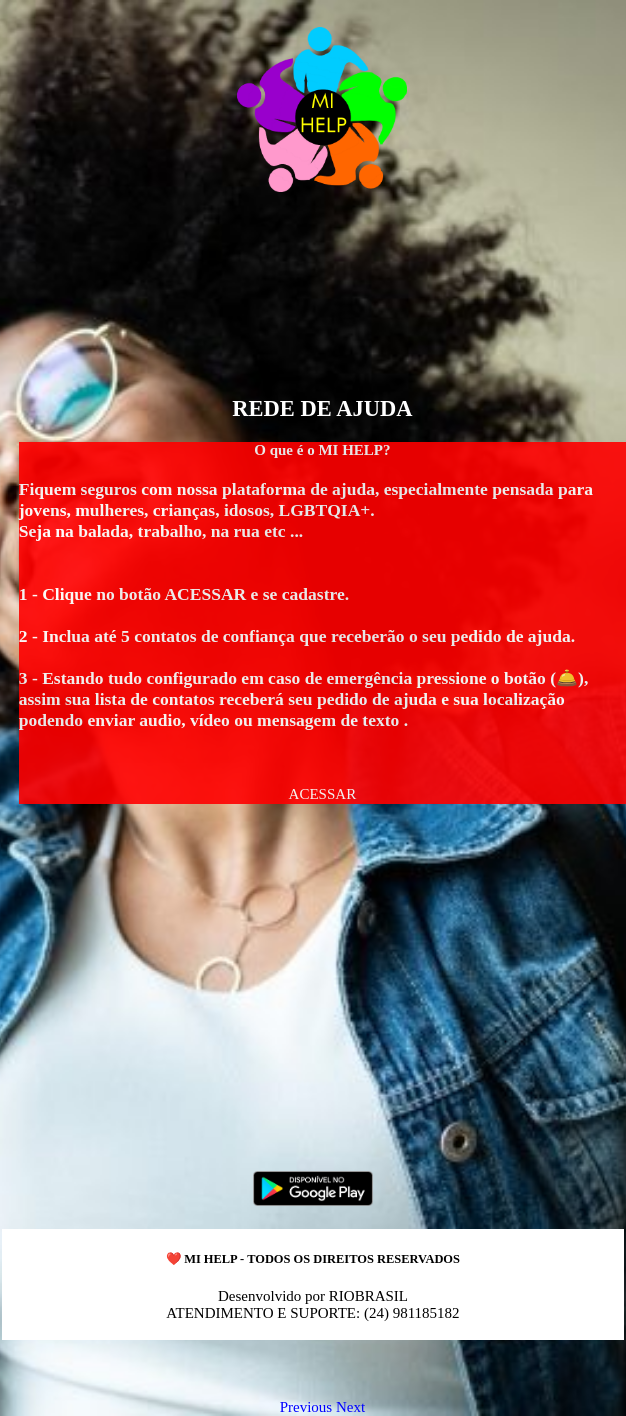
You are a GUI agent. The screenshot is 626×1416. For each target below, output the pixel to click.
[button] (323, 794)
